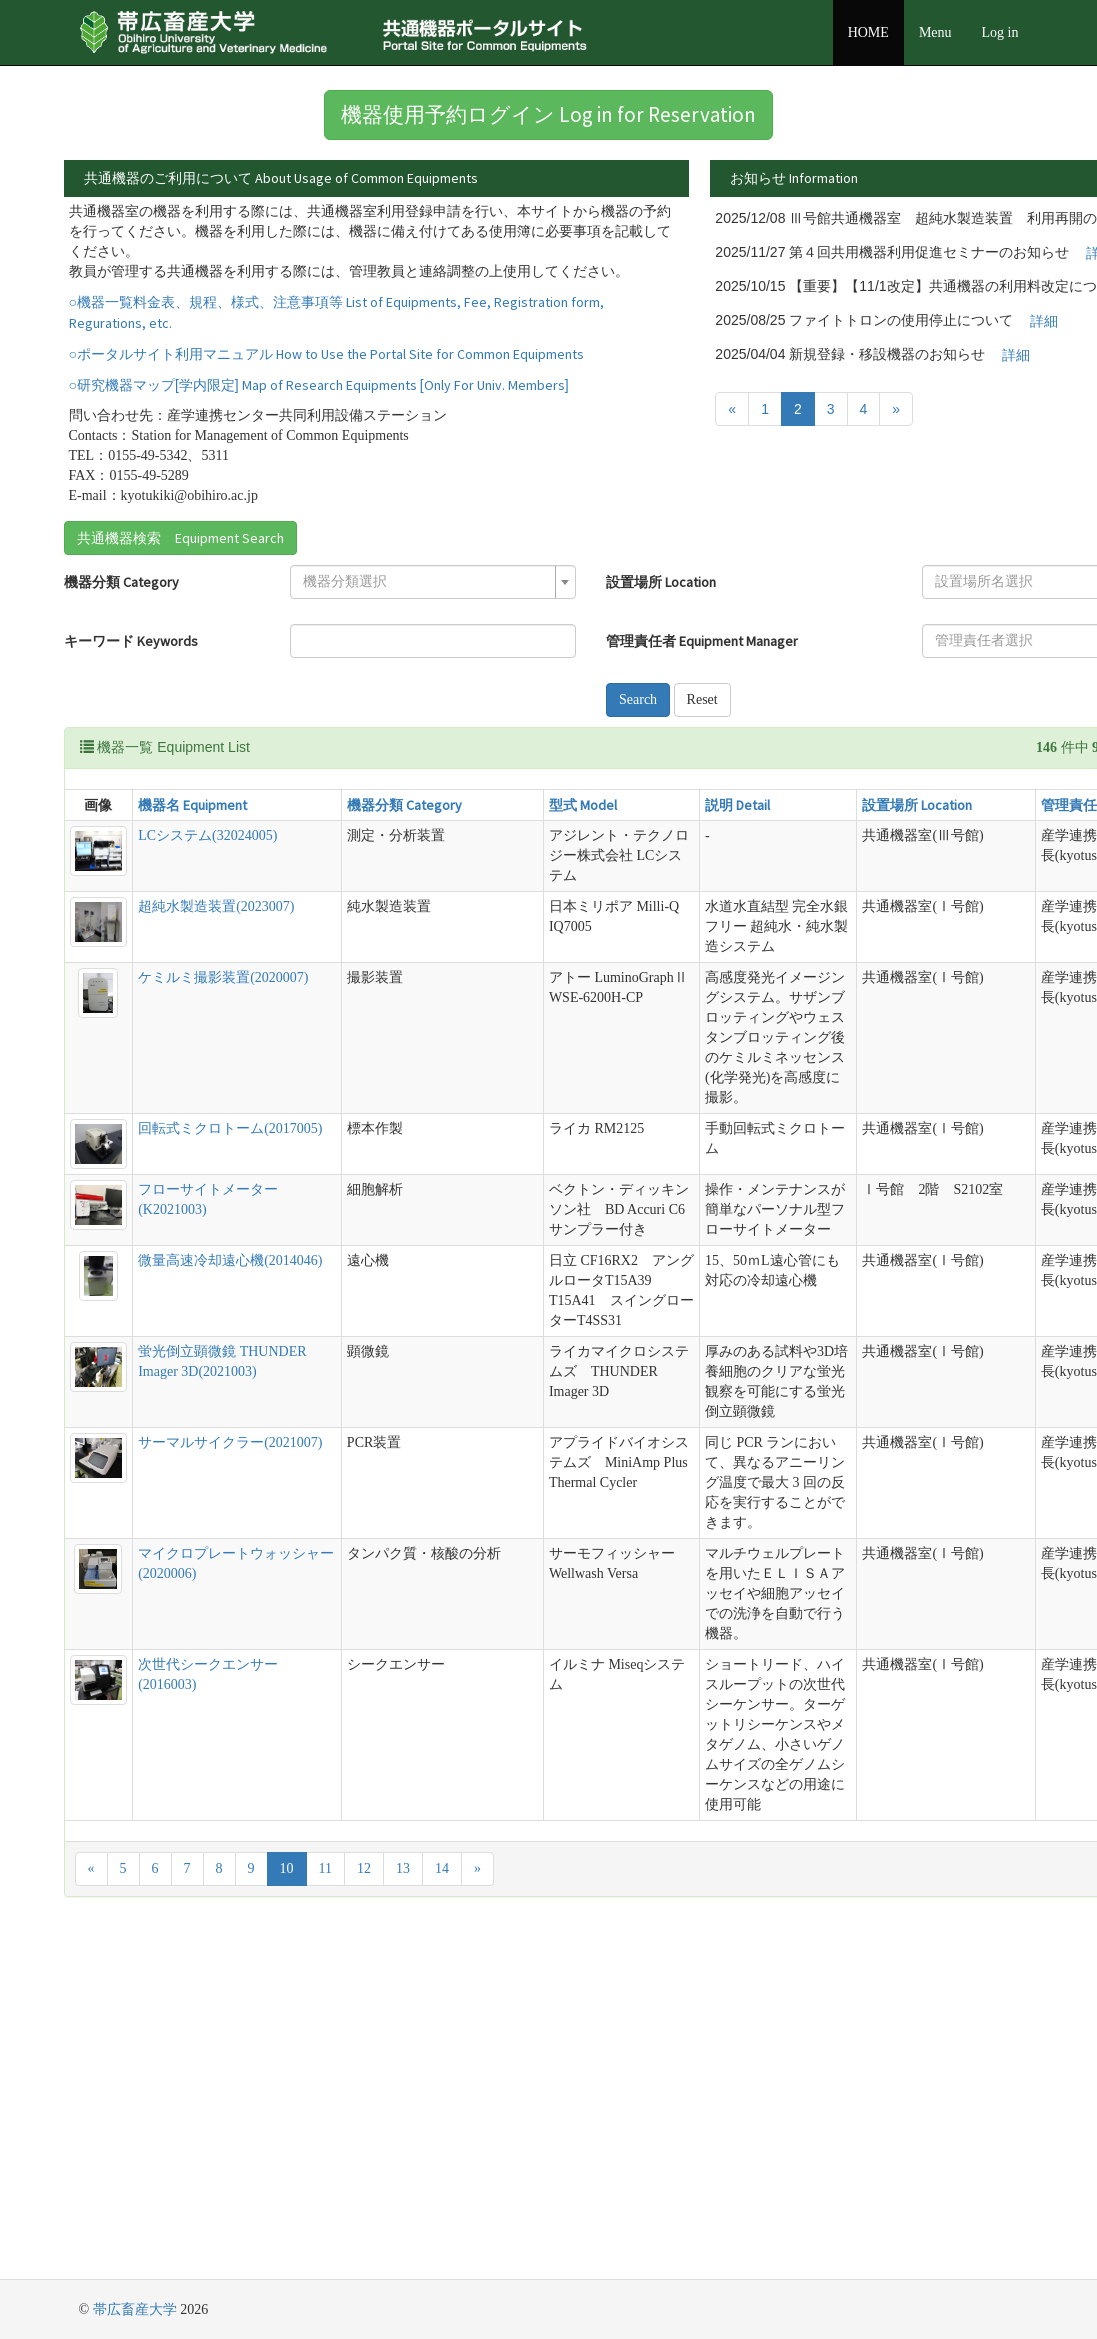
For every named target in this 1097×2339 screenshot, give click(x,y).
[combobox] (343, 644)
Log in (1000, 32)
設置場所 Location (535, 644)
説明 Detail (586, 867)
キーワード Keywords (131, 703)
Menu (935, 32)
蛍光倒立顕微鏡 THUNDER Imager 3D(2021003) (177, 1553)
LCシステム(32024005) (191, 897)
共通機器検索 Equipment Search (180, 600)
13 (403, 2210)
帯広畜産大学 (135, 2309)
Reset (576, 761)
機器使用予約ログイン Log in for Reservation (548, 114)
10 (287, 2210)
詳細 (592, 239)
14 (442, 2210)
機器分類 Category (121, 644)
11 (325, 2210)
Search (512, 761)
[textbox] (337, 644)
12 (364, 2210)
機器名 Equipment (176, 867)
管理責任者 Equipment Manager (576, 703)
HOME (868, 32)
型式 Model (469, 867)
